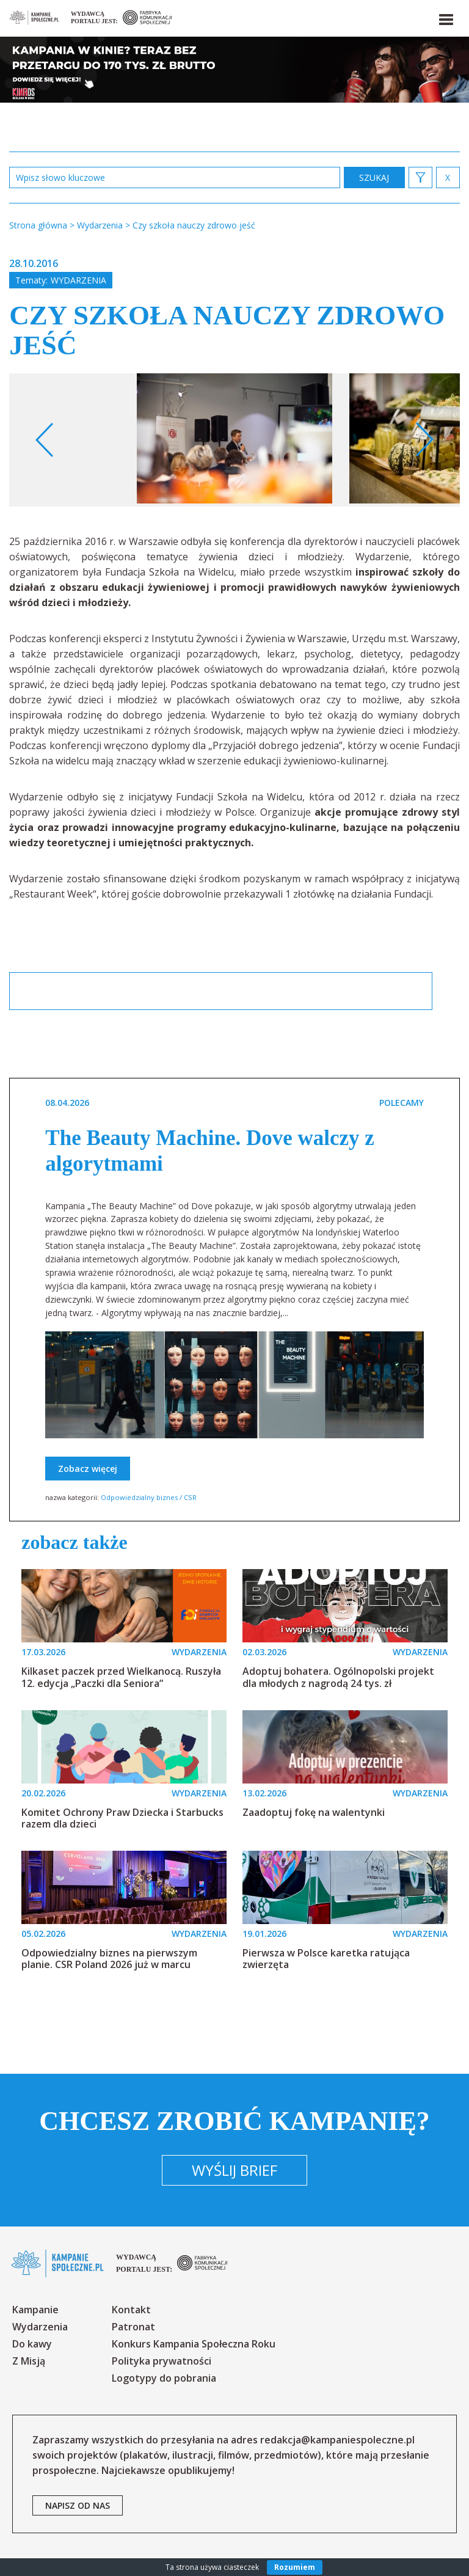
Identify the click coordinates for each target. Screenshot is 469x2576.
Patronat (133, 2326)
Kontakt (131, 2309)
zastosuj (374, 177)
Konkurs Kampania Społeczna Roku (193, 2344)
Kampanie (35, 2309)
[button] (445, 17)
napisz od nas (77, 2505)
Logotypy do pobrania (164, 2378)
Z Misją (28, 2361)
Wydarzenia (78, 280)
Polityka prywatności (161, 2361)
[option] (234, 440)
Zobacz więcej (87, 1468)
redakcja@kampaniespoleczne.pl (337, 2439)
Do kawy (32, 2344)
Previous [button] (45, 440)
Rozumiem (294, 2567)
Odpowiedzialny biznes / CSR (149, 1497)
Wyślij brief (234, 2170)
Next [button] (424, 440)
